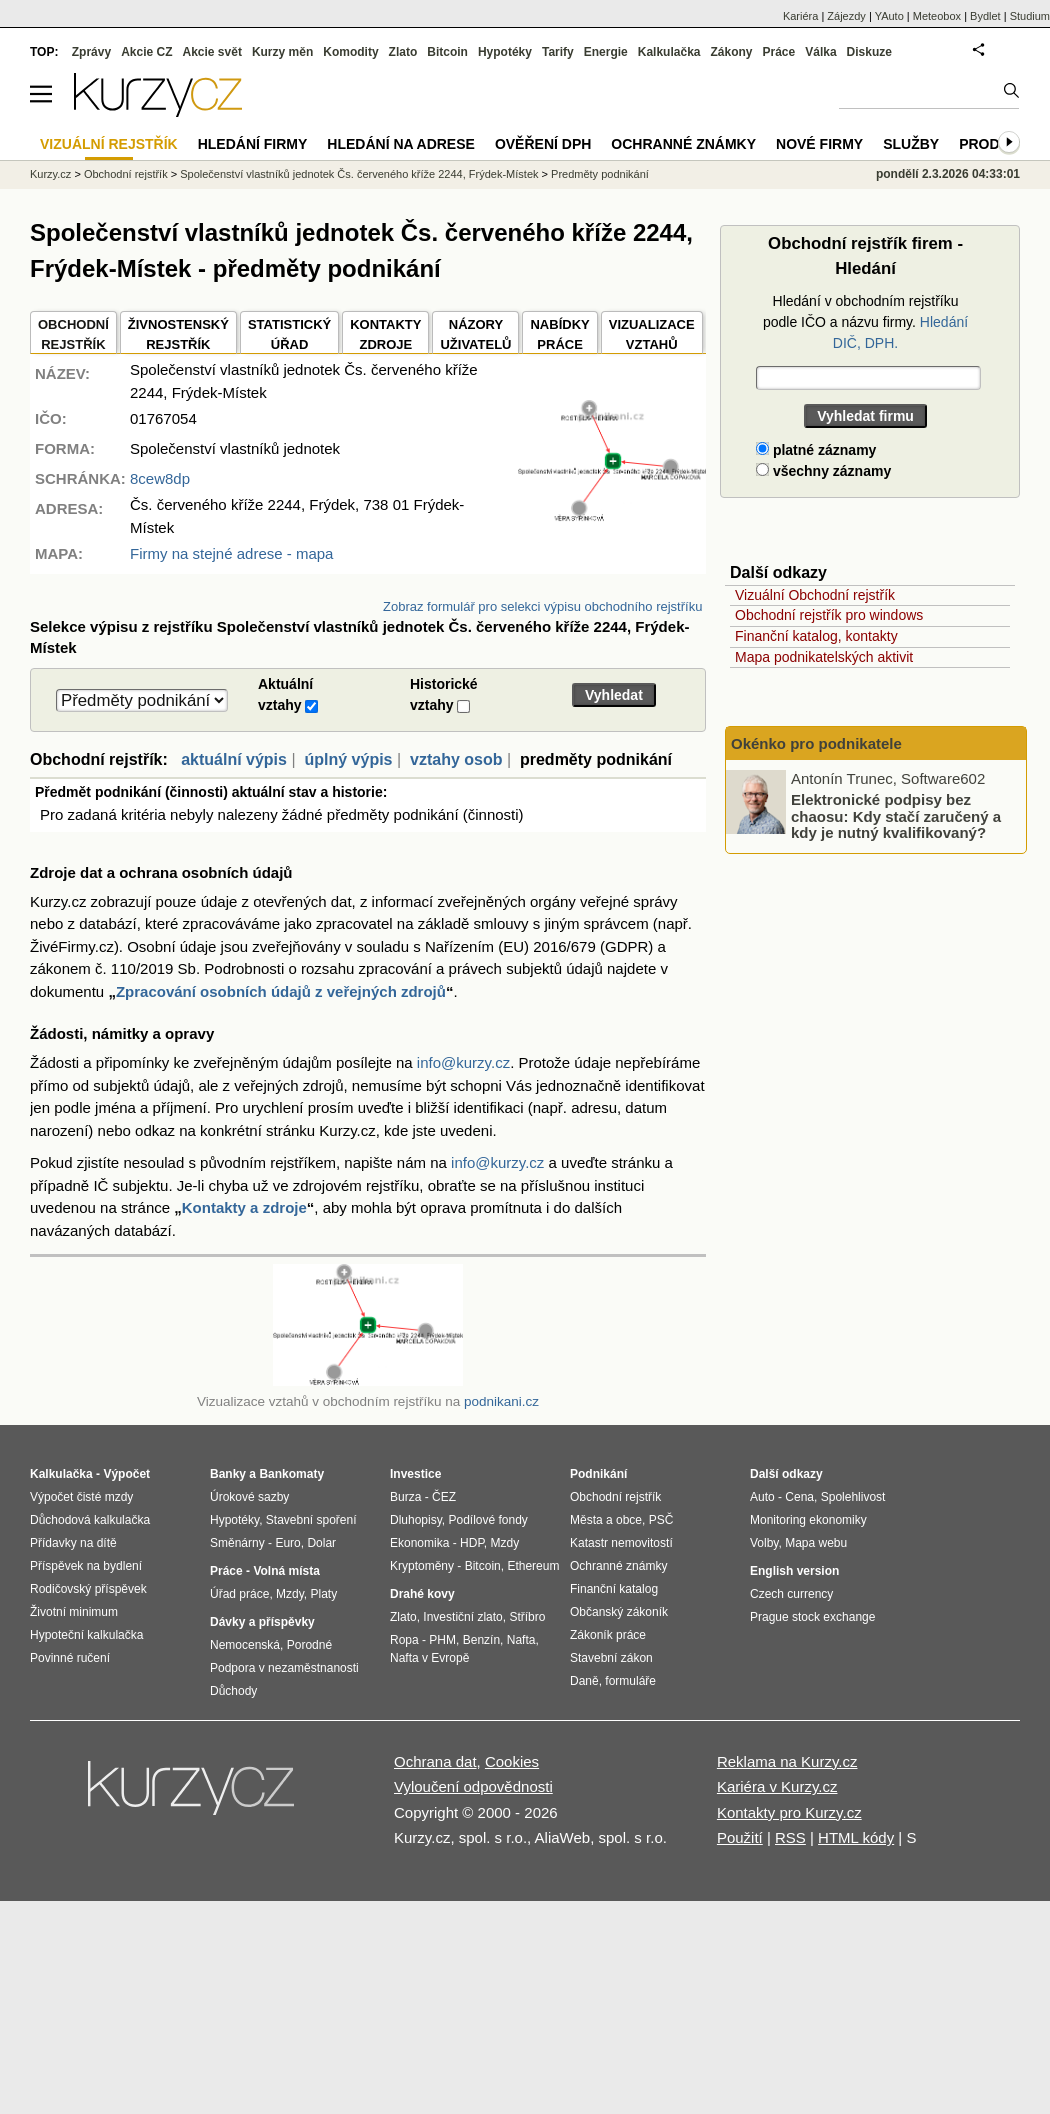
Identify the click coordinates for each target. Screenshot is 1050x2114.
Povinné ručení (70, 1658)
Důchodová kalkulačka (90, 1520)
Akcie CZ (146, 52)
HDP (472, 1543)
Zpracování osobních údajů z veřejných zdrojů (281, 991)
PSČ (661, 1520)
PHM (442, 1640)
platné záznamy (816, 450)
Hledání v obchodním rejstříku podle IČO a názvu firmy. (865, 322)
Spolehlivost (853, 1497)
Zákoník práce (608, 1635)
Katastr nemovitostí (621, 1543)
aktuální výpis (234, 759)
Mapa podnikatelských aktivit (824, 657)
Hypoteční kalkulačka (86, 1635)
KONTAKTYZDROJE (385, 334)
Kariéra (800, 16)
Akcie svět (212, 52)
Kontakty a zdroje (244, 1207)
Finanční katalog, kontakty (816, 636)
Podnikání (598, 1474)
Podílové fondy (487, 1520)
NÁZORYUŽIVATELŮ (475, 334)
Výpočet (126, 1474)
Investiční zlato (462, 1617)
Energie (606, 52)
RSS (790, 1837)
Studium (1030, 16)
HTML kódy (856, 1837)
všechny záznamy (823, 471)
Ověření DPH (543, 144)
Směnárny (237, 1543)
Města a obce (606, 1520)
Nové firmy (819, 144)
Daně (584, 1681)
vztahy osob (456, 759)
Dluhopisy (416, 1520)
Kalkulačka (669, 52)
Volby (764, 1543)
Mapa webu (816, 1543)
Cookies (512, 1761)
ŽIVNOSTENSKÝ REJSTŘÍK (178, 334)
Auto (762, 1497)
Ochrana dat (435, 1761)
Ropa (404, 1640)
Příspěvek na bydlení (86, 1566)
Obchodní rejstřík (126, 174)
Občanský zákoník (619, 1612)
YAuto (889, 16)
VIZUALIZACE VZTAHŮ (652, 334)
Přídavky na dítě (73, 1543)
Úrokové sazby (249, 1497)
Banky (228, 1474)
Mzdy (290, 1594)
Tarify (558, 52)
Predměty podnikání (600, 174)
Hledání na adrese (401, 144)
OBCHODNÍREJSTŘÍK (73, 334)
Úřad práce (239, 1594)
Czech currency (791, 1594)
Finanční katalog (614, 1589)
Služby (911, 144)
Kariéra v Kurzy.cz (777, 1786)
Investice (415, 1474)
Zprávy (91, 52)
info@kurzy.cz (463, 1062)
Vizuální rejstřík (109, 144)
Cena (799, 1497)
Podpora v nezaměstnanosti (284, 1668)
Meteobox (937, 16)
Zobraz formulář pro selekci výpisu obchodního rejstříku (542, 606)
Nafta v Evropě (429, 1658)
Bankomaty (291, 1474)
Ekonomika (419, 1543)
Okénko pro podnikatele (816, 743)
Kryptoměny (422, 1566)
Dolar (321, 1543)
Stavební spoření (311, 1520)
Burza (405, 1497)
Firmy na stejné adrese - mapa (231, 553)
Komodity (350, 52)
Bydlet (985, 16)
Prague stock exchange (812, 1617)
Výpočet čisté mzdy (81, 1497)
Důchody (233, 1691)
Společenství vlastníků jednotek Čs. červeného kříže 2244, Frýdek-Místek (359, 174)
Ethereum (533, 1566)
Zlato (403, 52)
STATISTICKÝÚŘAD (289, 334)
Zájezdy (846, 16)
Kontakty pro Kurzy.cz (789, 1812)
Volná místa (286, 1571)
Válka (820, 52)
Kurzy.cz (50, 174)
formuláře (630, 1681)
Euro (287, 1543)
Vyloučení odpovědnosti (473, 1786)
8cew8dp (160, 478)
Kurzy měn (282, 52)
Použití (740, 1837)
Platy (324, 1594)
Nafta (521, 1640)
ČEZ (444, 1497)
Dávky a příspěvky (262, 1622)
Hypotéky (505, 52)
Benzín (481, 1640)
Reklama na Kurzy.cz (787, 1761)
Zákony (731, 52)
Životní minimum (74, 1612)
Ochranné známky (683, 144)
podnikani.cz (501, 1401)
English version (794, 1571)
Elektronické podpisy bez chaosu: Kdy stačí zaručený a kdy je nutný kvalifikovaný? (896, 816)
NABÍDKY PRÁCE (559, 334)
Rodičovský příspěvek (88, 1589)
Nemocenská (245, 1645)
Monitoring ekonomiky (808, 1520)
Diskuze (869, 52)
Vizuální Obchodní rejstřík (815, 595)
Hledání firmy (253, 144)
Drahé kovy (422, 1594)
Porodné (309, 1645)
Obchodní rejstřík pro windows (829, 615)
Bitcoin (447, 52)
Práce (779, 52)
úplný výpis (348, 759)
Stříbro (527, 1617)
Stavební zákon (611, 1658)
